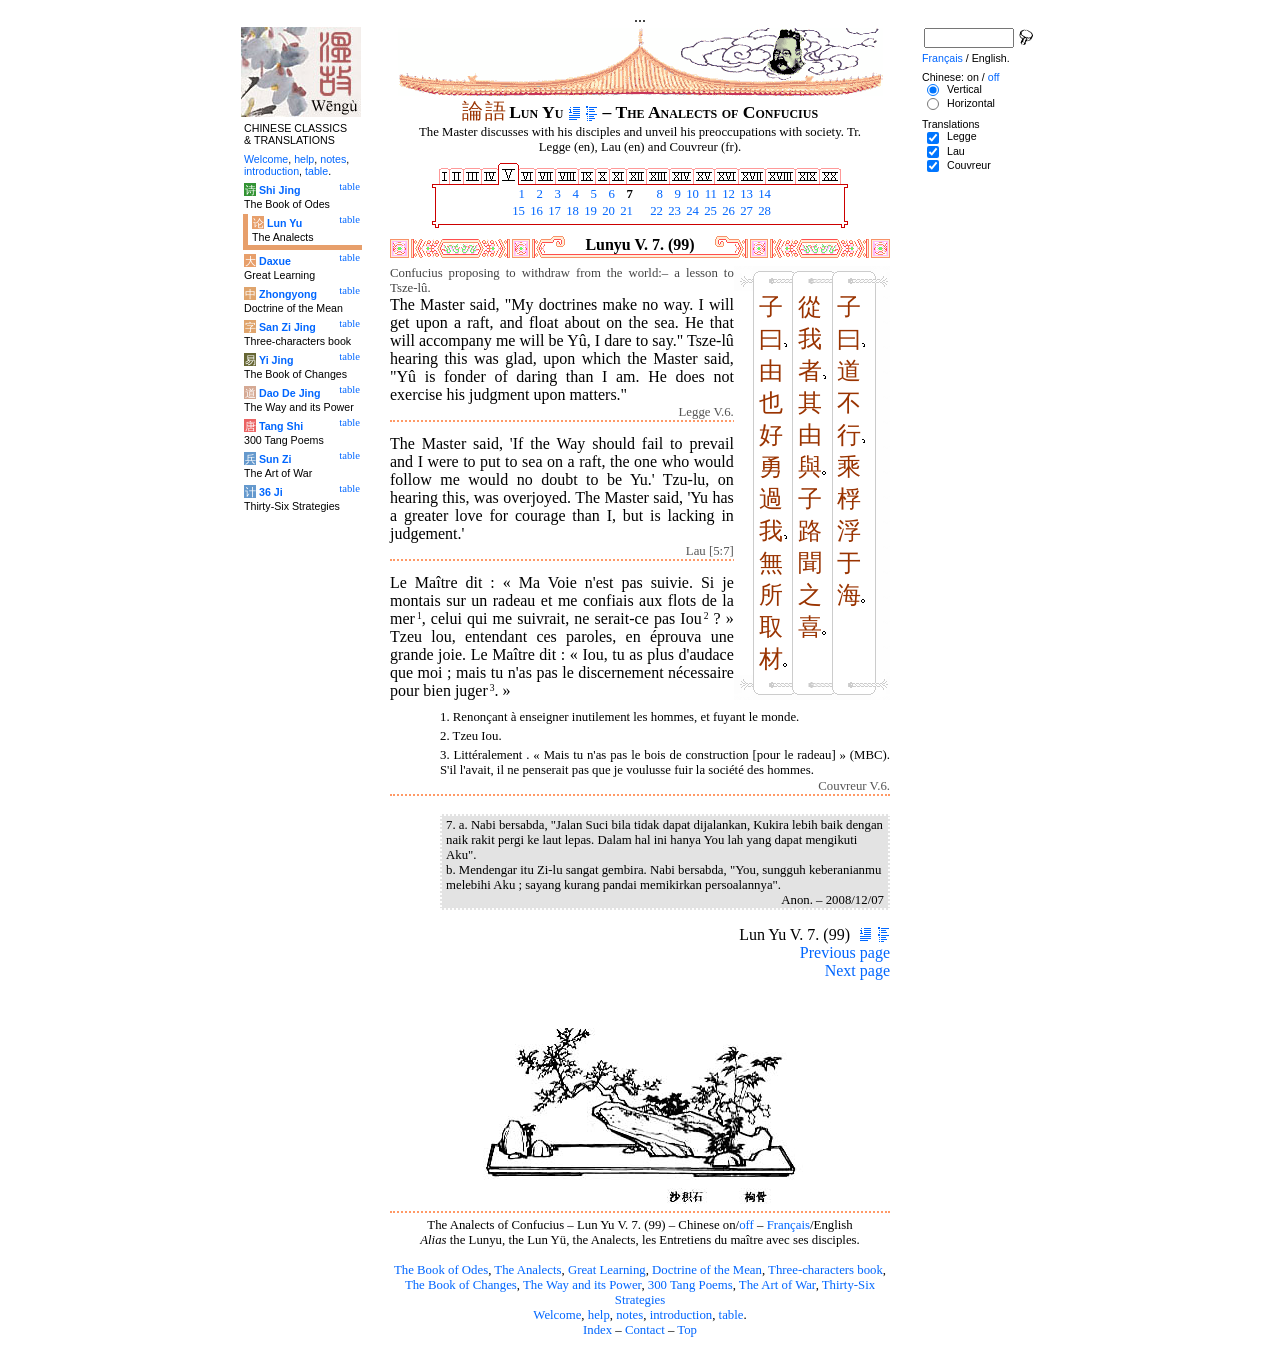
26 (727, 211)
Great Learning (607, 1270)
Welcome (557, 1315)
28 (763, 211)
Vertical (964, 89)
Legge (962, 136)
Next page (857, 970)
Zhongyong (288, 294)
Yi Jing (276, 360)
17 (553, 211)
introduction (681, 1315)
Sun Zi (275, 459)
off (746, 1225)
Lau (956, 151)
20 (607, 211)
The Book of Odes (441, 1270)
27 (745, 211)
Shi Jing (279, 190)
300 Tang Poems (690, 1285)
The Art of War (777, 1285)
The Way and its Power (582, 1285)
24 (691, 211)
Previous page (845, 952)
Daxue (275, 261)
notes (629, 1315)
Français (788, 1225)
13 (745, 194)
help (599, 1315)
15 (517, 211)
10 (691, 194)
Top (687, 1330)
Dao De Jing (290, 393)
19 (589, 211)
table (731, 1315)
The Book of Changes (461, 1285)
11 (709, 194)
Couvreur (969, 165)
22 (655, 211)
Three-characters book (825, 1270)
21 (625, 211)
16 (535, 211)
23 (673, 211)
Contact (645, 1330)
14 (763, 194)
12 (727, 194)
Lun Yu (284, 223)
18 (571, 211)
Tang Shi (281, 426)
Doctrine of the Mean (707, 1270)
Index (597, 1330)
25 (709, 211)
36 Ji (271, 492)
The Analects (527, 1270)
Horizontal (971, 103)
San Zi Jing (287, 327)
